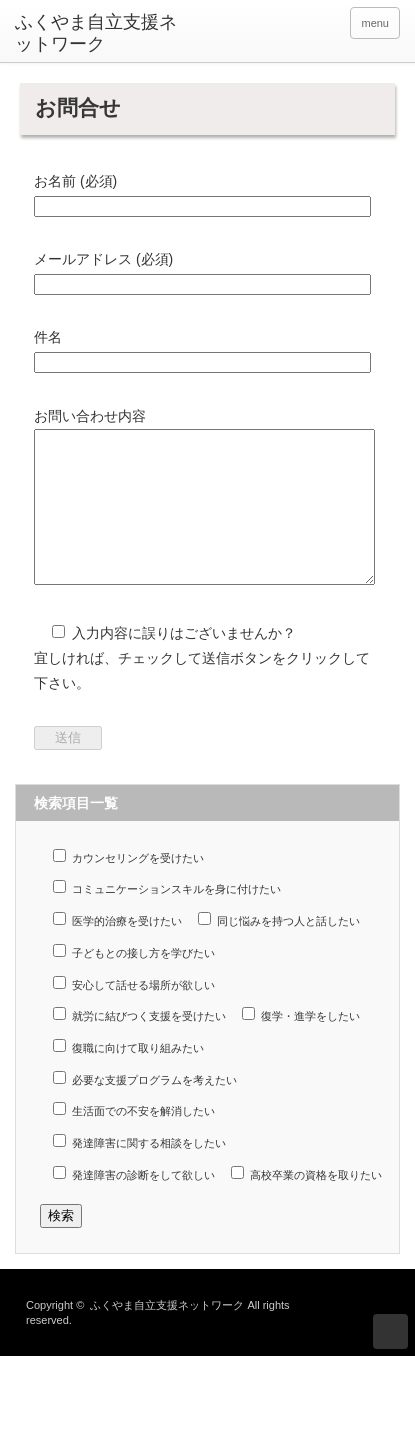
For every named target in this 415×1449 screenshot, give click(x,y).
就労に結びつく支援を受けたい (139, 1044)
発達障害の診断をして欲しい (134, 1203)
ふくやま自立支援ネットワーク (96, 33)
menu (375, 23)
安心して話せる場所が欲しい (134, 1013)
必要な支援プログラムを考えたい (145, 1108)
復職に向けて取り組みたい (128, 1076)
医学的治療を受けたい (117, 949)
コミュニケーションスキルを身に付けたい (167, 917)
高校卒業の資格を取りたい (306, 1203)
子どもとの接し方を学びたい (134, 981)
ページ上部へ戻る (390, 1361)
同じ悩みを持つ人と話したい (279, 949)
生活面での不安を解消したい (134, 1139)
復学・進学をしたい (301, 1044)
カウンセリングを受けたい (128, 886)
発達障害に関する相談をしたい (139, 1171)
